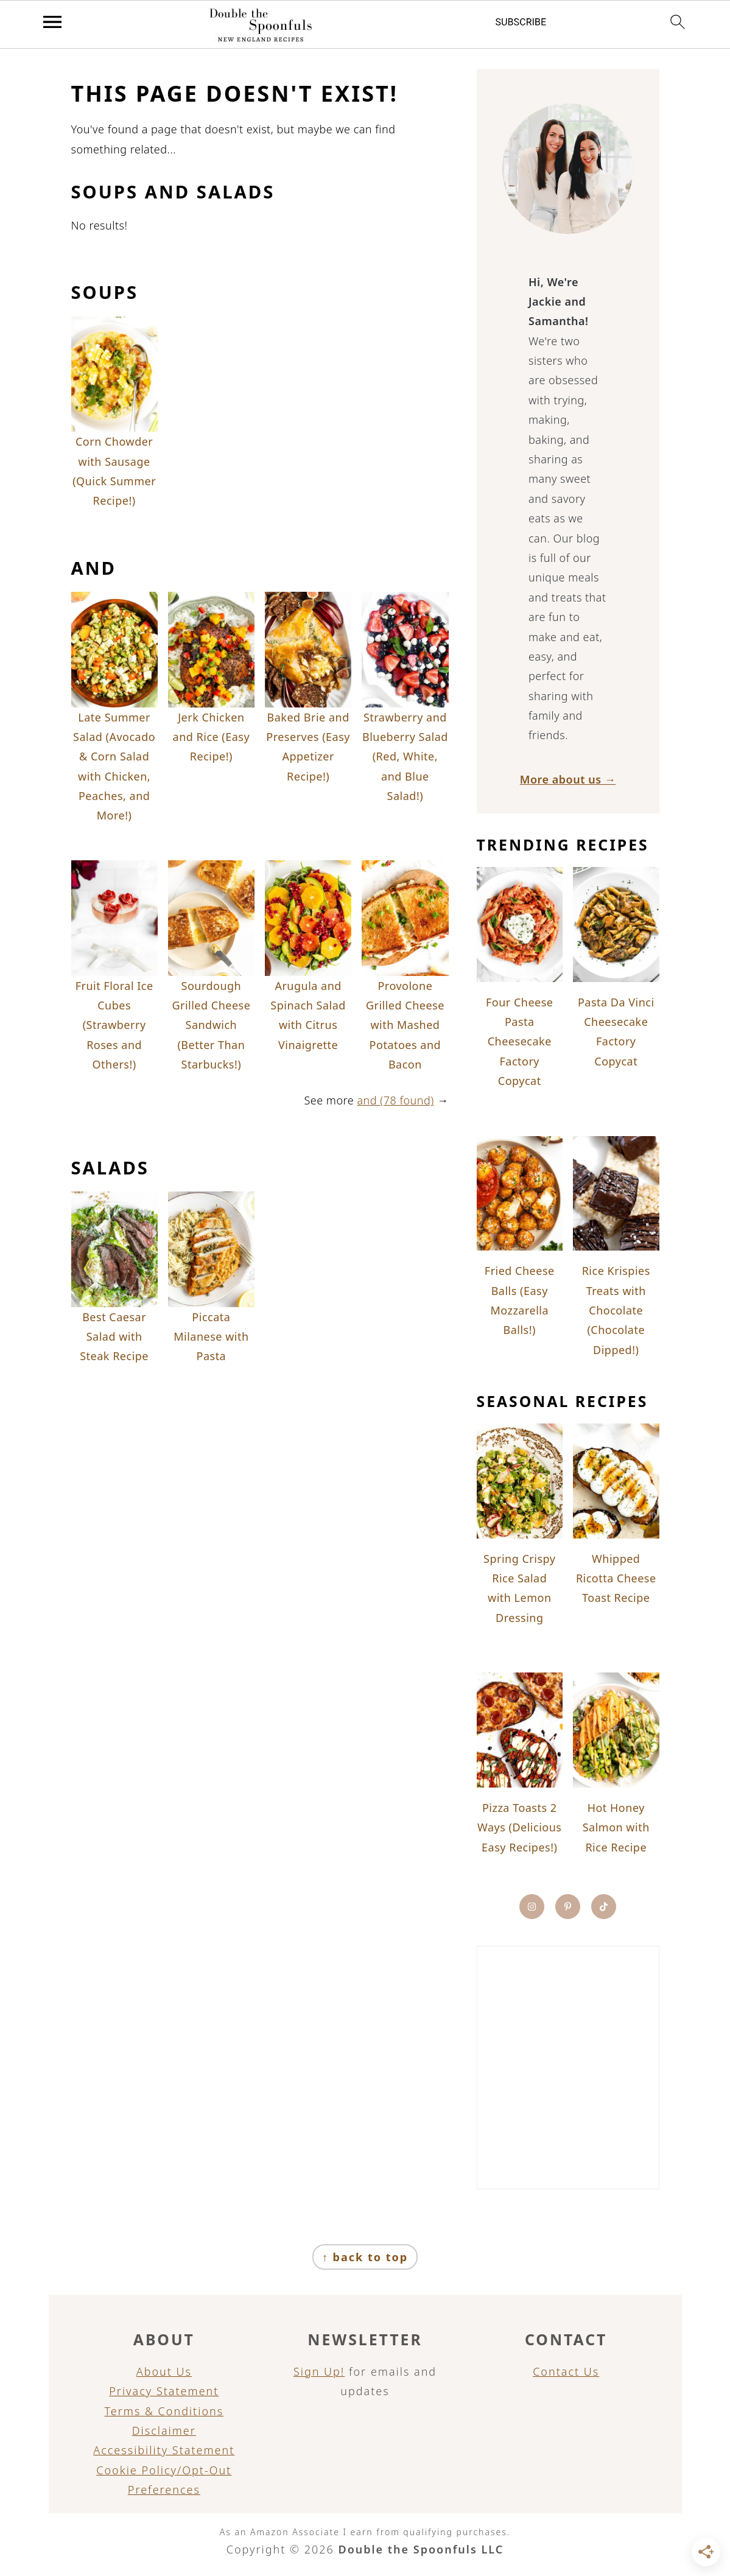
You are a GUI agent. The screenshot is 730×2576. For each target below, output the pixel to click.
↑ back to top (365, 2257)
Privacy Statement (164, 2391)
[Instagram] (531, 1906)
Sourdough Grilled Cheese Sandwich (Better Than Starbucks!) (211, 1025)
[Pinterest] (567, 1906)
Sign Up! (319, 2371)
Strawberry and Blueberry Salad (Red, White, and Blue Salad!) (405, 757)
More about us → (568, 779)
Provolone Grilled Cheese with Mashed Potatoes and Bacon (405, 1025)
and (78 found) (395, 1100)
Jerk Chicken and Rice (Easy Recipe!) (211, 737)
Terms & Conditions (164, 2411)
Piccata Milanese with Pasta (211, 1337)
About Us (164, 2371)
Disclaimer (164, 2430)
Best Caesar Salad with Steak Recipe (114, 1337)
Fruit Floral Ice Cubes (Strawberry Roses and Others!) (114, 1025)
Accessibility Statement (163, 2450)
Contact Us (566, 2371)
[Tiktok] (603, 1906)
